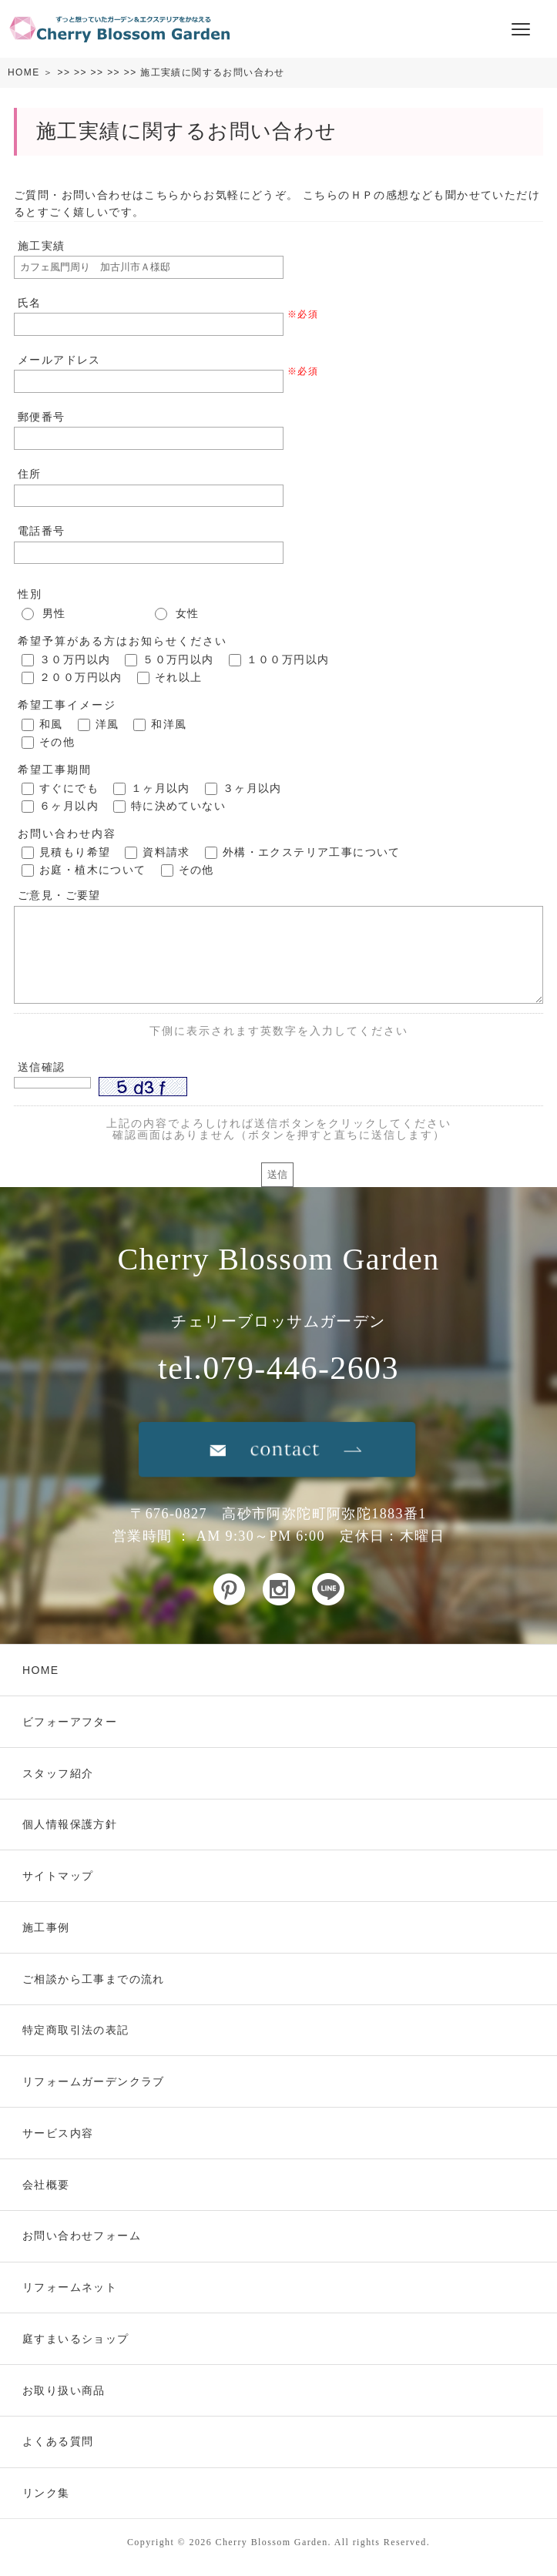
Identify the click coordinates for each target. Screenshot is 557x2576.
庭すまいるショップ (75, 2339)
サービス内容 (57, 2133)
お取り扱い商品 (64, 2390)
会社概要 (46, 2185)
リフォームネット (69, 2287)
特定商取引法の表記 (75, 2030)
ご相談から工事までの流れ (93, 1979)
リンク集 (46, 2493)
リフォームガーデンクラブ (93, 2081)
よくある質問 (57, 2441)
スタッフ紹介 (57, 1773)
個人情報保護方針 (69, 1824)
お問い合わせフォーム (81, 2235)
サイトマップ (57, 1876)
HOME (24, 72)
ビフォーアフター (69, 1722)
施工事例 (46, 1927)
